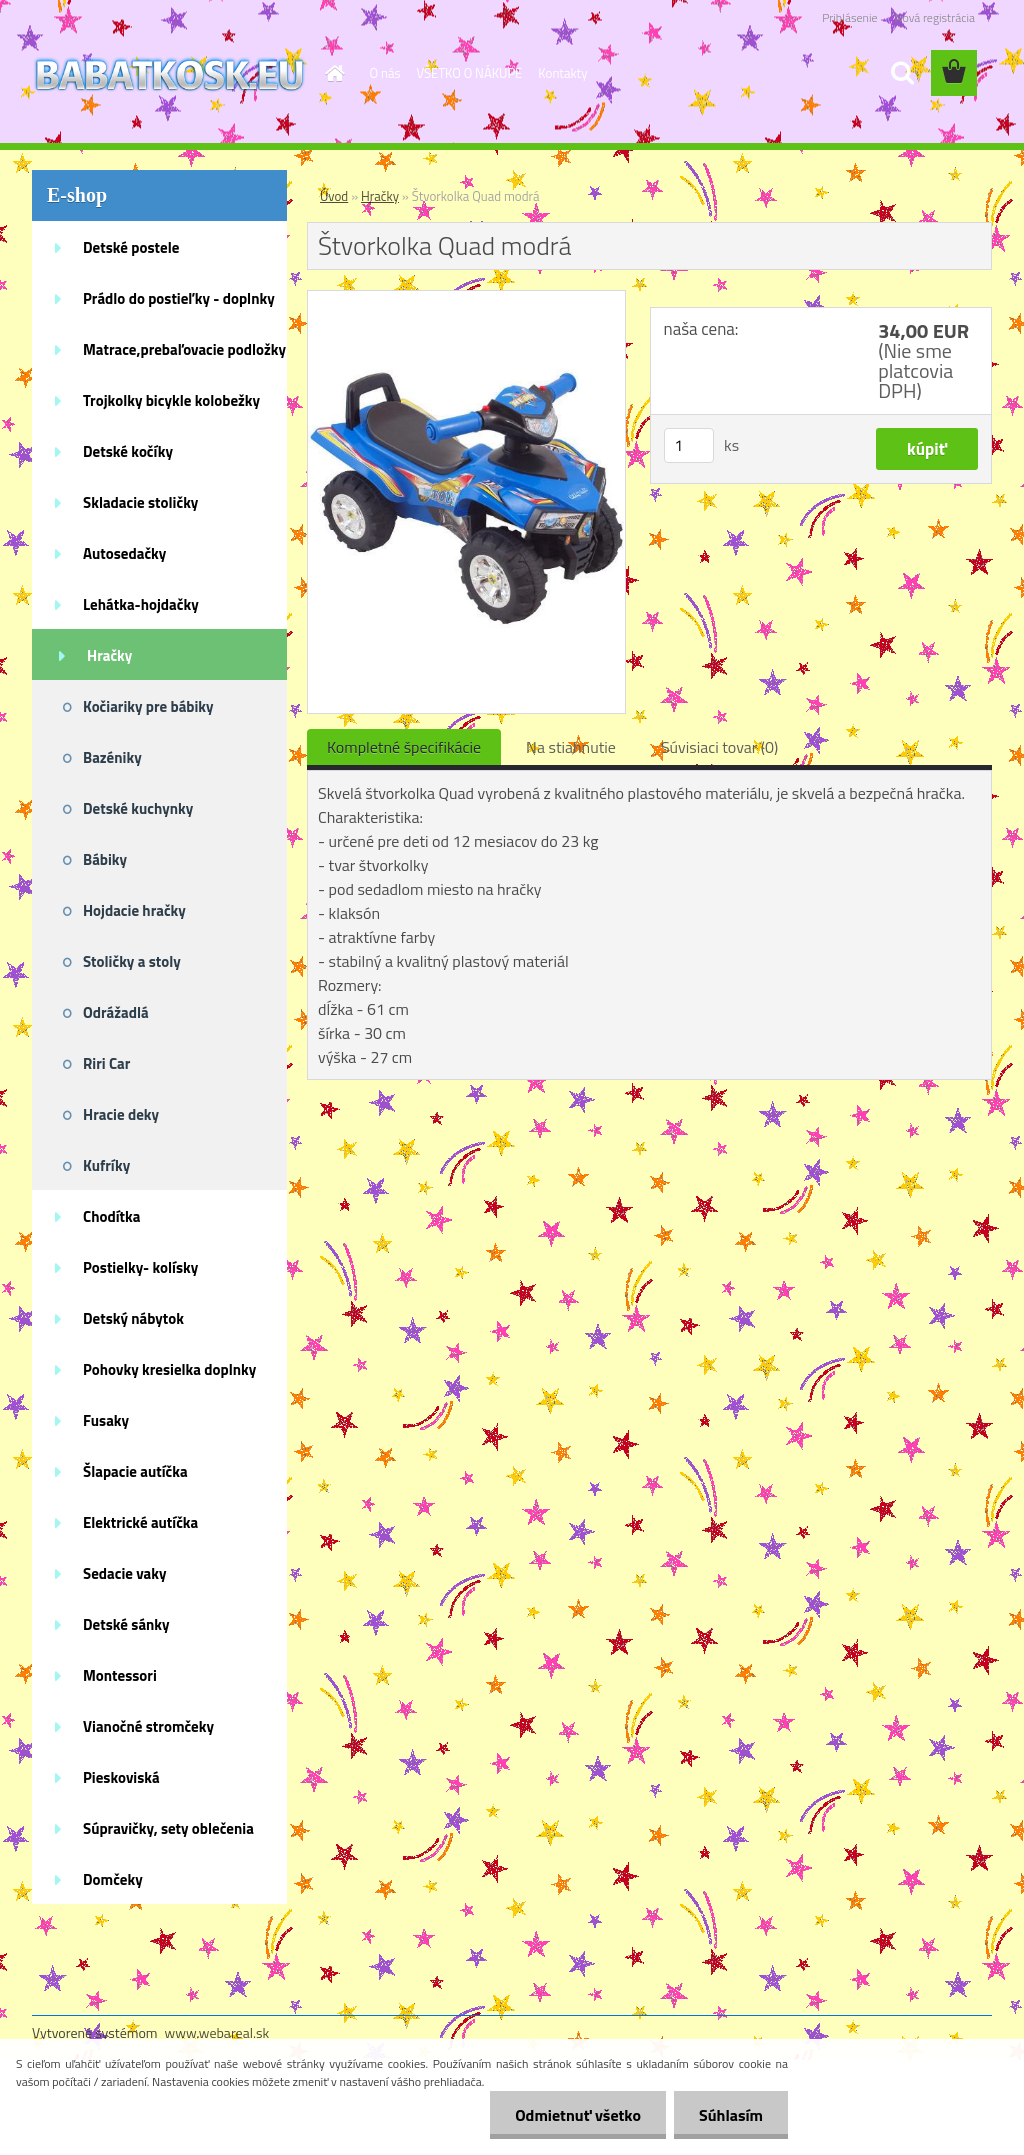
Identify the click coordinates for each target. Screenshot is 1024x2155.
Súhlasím (731, 2115)
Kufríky (106, 1165)
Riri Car (106, 1063)
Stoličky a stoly (132, 961)
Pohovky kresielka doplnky (169, 1369)
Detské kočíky (128, 451)
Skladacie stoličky (140, 502)
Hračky (109, 655)
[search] (902, 73)
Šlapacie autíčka (135, 1471)
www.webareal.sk (217, 2032)
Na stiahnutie (571, 747)
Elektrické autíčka (140, 1522)
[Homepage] (332, 73)
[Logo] (169, 74)
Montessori (120, 1675)
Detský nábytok (133, 1318)
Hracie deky (121, 1114)
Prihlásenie (849, 17)
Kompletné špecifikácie (404, 747)
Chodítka (111, 1216)
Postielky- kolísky (140, 1267)
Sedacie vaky (125, 1573)
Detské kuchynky (138, 808)
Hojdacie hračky (134, 910)
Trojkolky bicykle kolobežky (171, 400)
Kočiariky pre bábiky (148, 706)
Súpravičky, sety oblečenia (168, 1828)
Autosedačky (124, 553)
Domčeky (113, 1879)
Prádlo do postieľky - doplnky (179, 298)
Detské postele (131, 247)
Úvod (334, 196)
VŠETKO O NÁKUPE (470, 73)
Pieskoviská (121, 1777)
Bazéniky (112, 757)
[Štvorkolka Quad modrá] (466, 299)
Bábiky (105, 859)
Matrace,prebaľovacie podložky (184, 349)
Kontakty (562, 73)
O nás (385, 73)
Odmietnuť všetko (578, 2115)
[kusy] (689, 445)
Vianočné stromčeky (148, 1726)
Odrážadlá (116, 1012)
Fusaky (106, 1420)
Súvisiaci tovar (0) (719, 747)
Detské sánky (126, 1624)
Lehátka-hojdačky (141, 604)
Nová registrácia (934, 17)
